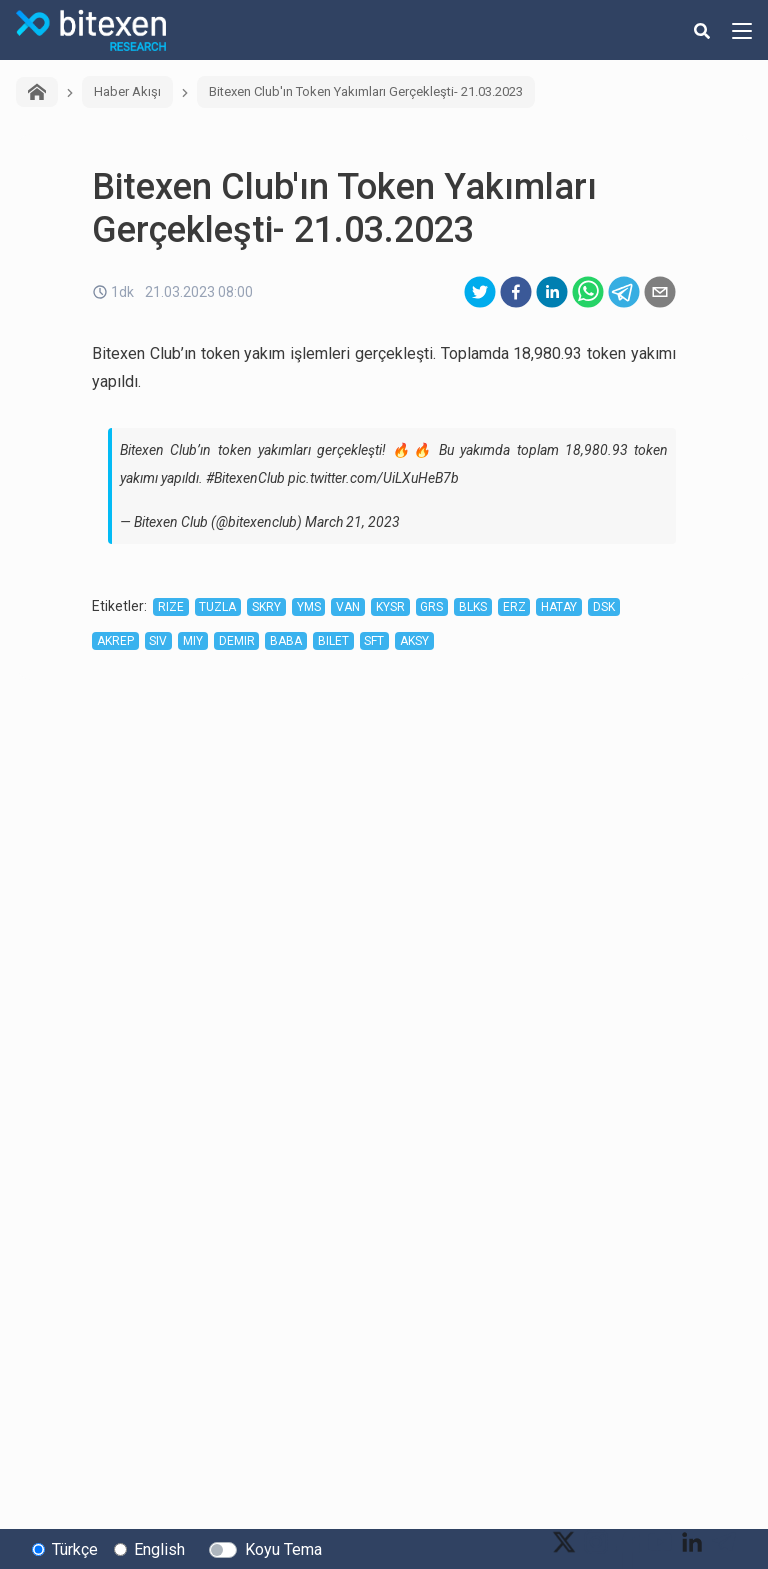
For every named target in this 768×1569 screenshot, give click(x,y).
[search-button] (702, 30)
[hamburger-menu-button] (742, 30)
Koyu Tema (283, 1549)
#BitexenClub (245, 478)
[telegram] (624, 292)
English (159, 1549)
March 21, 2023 (352, 522)
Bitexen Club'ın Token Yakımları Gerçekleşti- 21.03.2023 (366, 91)
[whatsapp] (588, 292)
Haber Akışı (127, 91)
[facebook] (516, 292)
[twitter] (480, 292)
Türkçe (75, 1549)
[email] (660, 292)
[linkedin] (552, 292)
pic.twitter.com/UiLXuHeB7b (373, 478)
